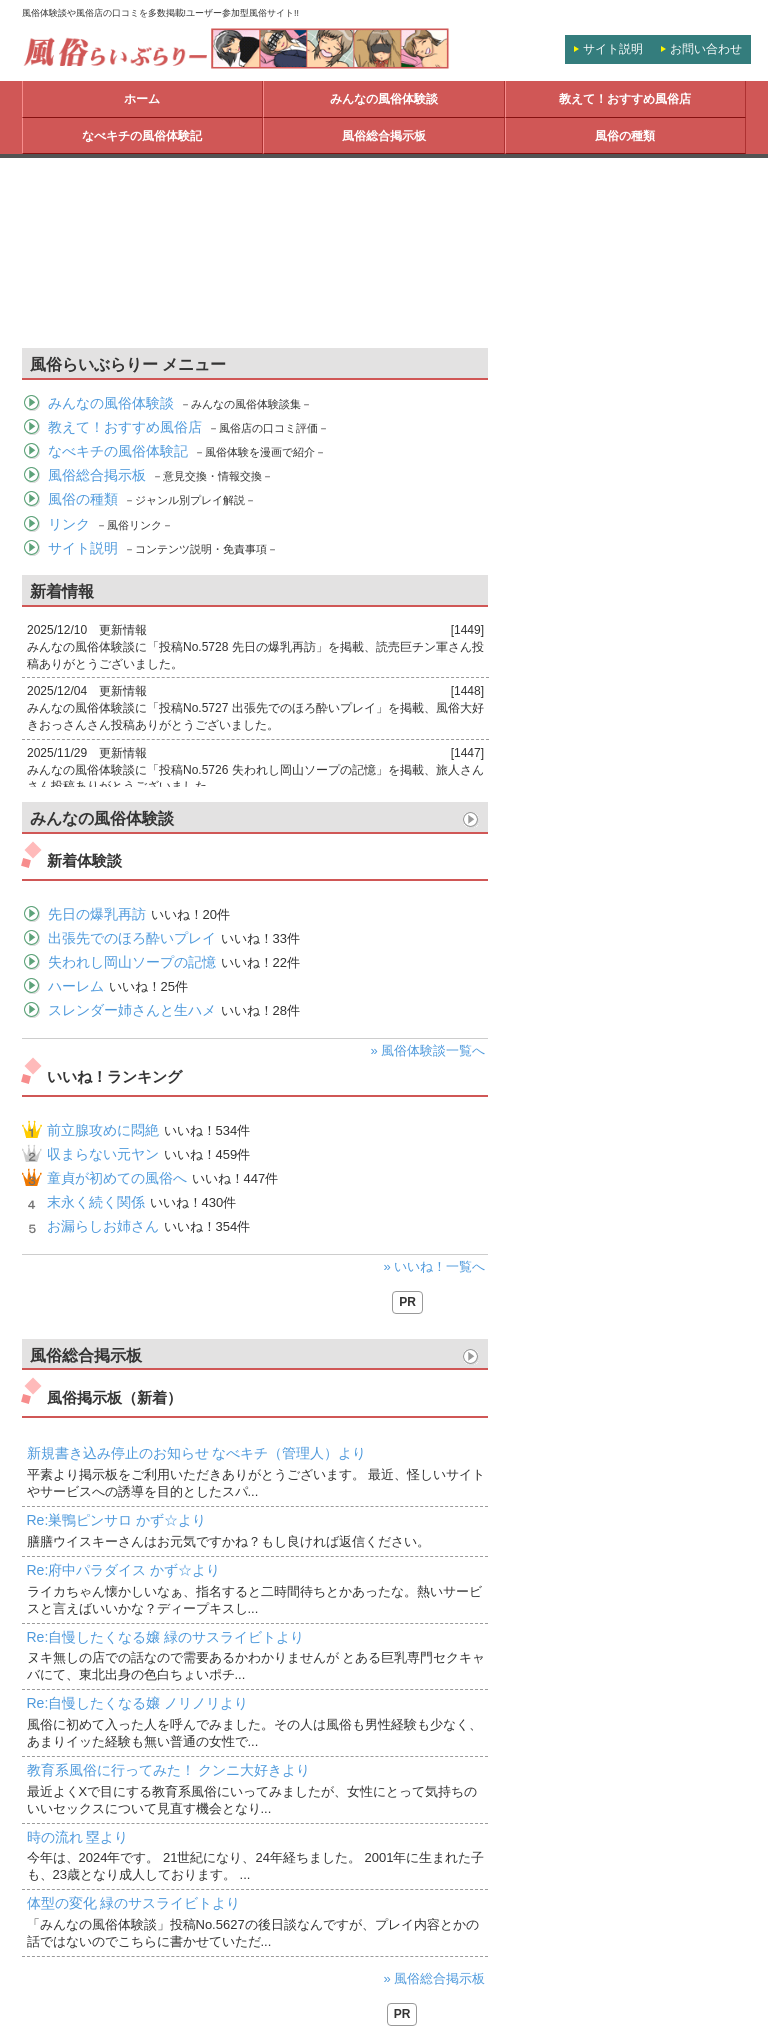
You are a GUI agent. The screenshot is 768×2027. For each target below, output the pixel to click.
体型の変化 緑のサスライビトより (134, 1903)
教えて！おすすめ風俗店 (625, 99)
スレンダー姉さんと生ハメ (132, 1010)
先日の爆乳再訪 (97, 914)
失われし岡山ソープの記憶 (132, 962)
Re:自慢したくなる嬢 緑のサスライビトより (166, 1637)
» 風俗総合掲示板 (435, 1978)
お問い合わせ (706, 48)
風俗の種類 (625, 136)
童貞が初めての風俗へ (117, 1178)
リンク (69, 524)
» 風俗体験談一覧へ (428, 1050)
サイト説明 (613, 48)
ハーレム (76, 986)
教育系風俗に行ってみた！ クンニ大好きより (169, 1770)
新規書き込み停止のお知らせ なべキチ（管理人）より (197, 1453)
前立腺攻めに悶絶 (103, 1130)
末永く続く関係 (96, 1202)
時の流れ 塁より (78, 1837)
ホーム (142, 99)
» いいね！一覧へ (435, 1266)
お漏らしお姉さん (103, 1226)
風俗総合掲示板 (384, 136)
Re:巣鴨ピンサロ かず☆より (117, 1520)
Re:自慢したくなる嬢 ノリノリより (138, 1703)
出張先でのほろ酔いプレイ (132, 938)
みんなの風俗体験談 (384, 99)
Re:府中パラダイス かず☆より (124, 1570)
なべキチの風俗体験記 (142, 136)
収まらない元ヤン (103, 1154)
